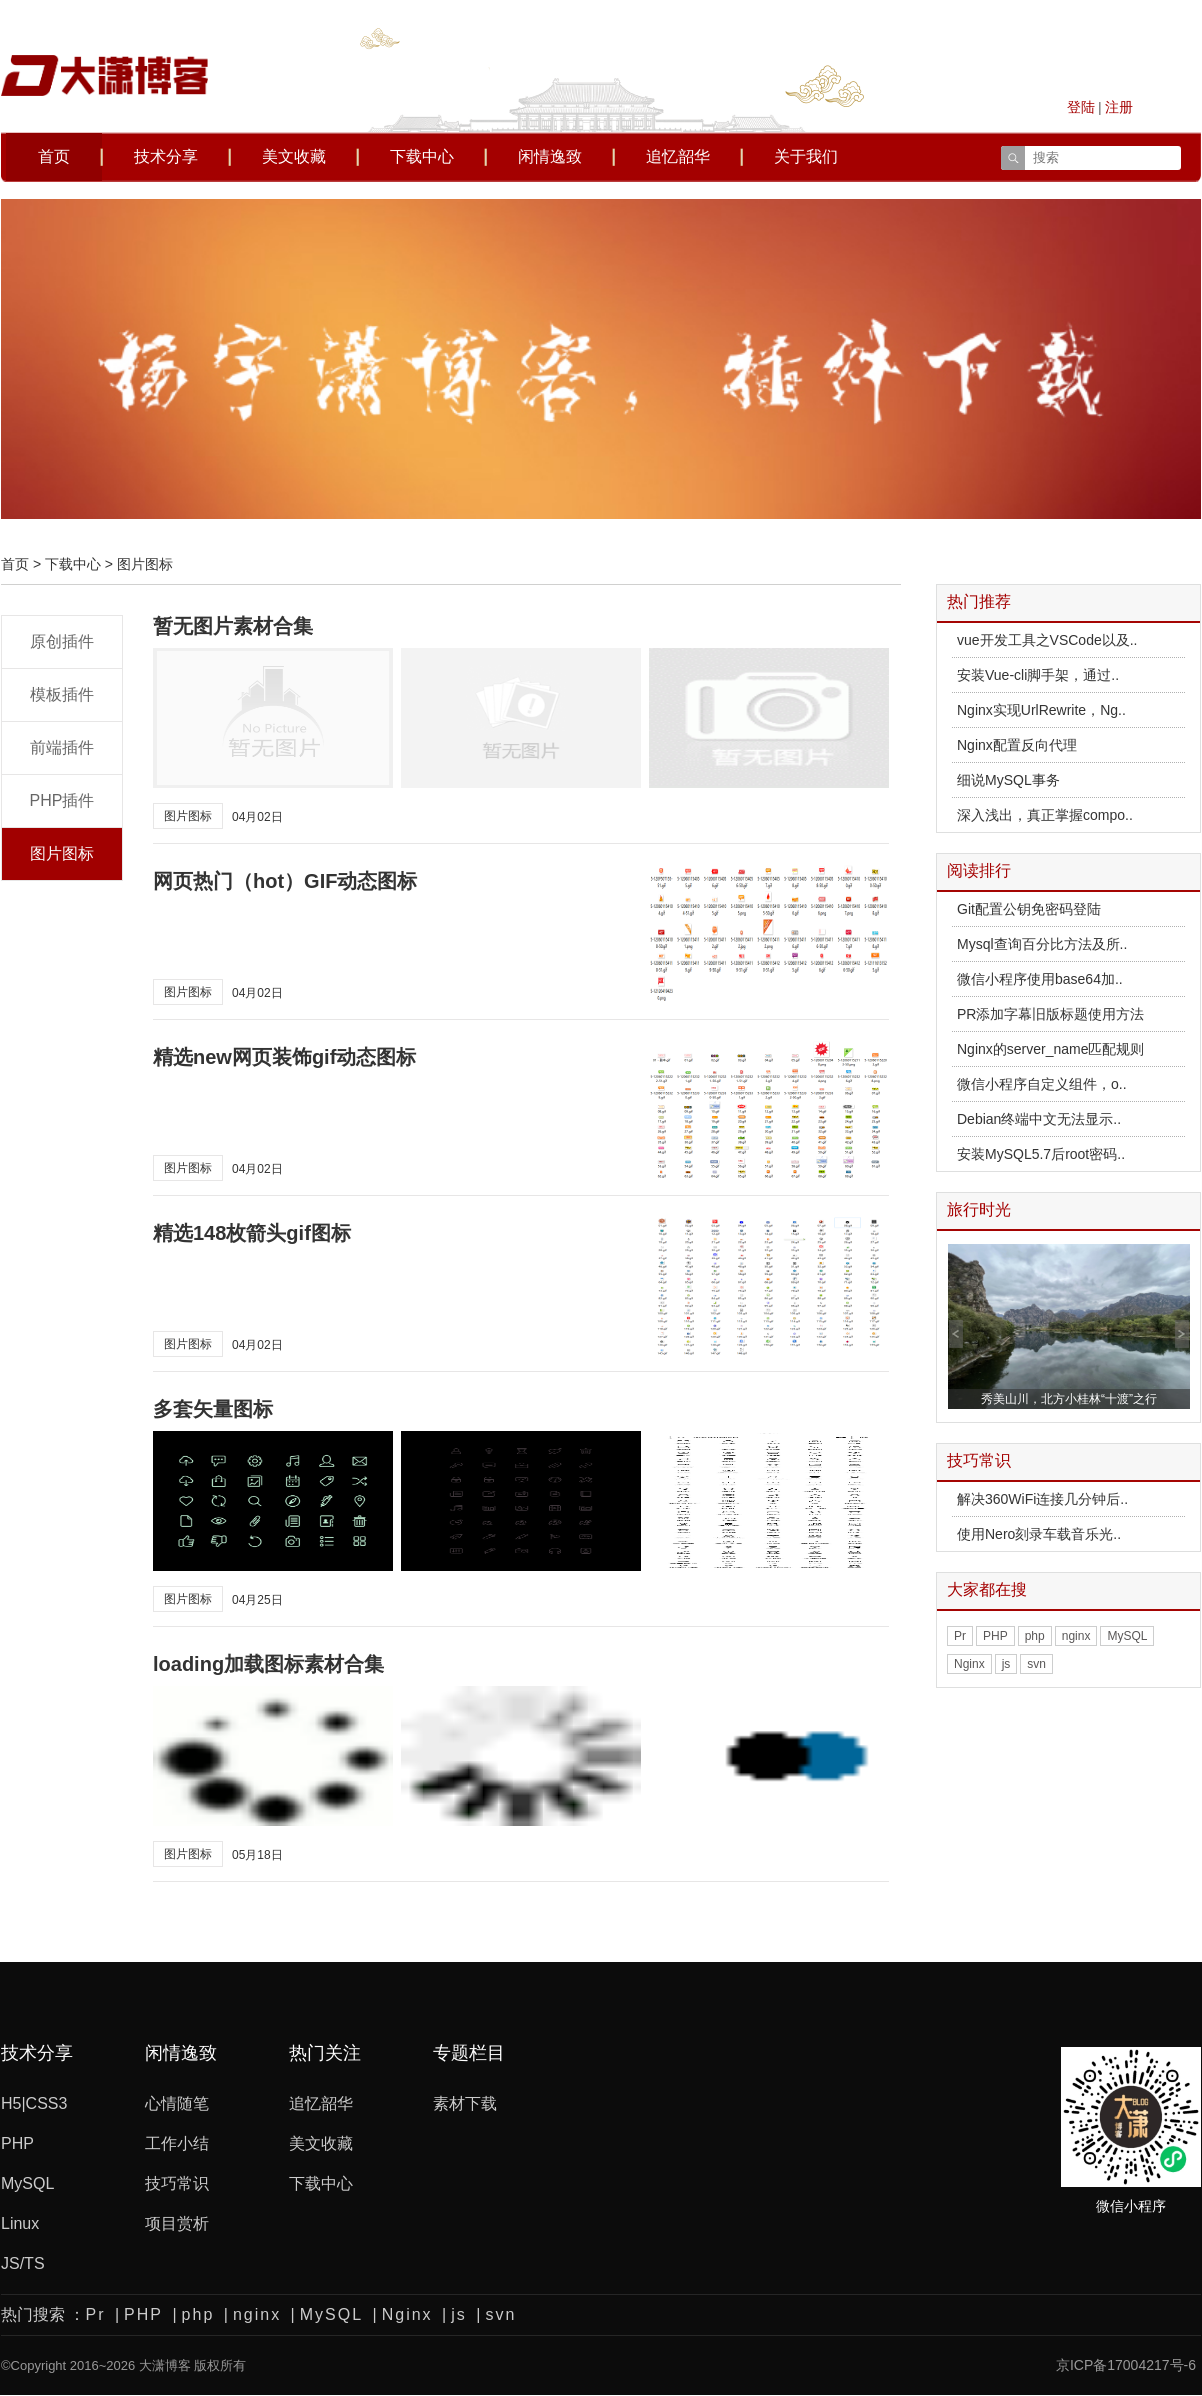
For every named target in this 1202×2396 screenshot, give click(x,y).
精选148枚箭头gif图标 (252, 1233)
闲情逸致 (550, 156)
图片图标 (62, 853)
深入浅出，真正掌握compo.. (1045, 815)
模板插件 (62, 694)
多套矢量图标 (213, 1409)
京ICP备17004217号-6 (1126, 2346)
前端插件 (62, 747)
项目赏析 (177, 2223)
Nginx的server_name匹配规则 (1051, 1049)
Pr (960, 1636)
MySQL (1127, 1636)
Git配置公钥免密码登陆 (1029, 909)
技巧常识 (177, 2183)
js (1006, 1664)
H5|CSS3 (34, 2103)
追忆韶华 (678, 156)
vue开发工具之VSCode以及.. (1047, 640)
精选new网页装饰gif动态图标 (284, 1057)
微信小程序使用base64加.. (1040, 979)
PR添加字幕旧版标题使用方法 (1050, 1014)
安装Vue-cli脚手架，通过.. (1038, 675)
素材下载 (465, 2103)
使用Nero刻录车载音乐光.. (1039, 1534)
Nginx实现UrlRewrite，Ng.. (1041, 710)
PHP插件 (62, 800)
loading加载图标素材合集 (268, 1664)
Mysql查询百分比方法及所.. (1042, 944)
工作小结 (177, 2143)
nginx (1076, 1636)
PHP (995, 1636)
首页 (54, 156)
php (1035, 1636)
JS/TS (23, 2263)
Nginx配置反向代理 (1017, 745)
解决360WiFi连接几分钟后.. (1042, 1499)
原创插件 (62, 641)
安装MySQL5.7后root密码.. (1041, 1154)
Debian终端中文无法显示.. (1039, 1119)
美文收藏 (294, 156)
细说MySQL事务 (1008, 780)
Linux (20, 2223)
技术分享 (166, 156)
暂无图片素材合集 (233, 626)
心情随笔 (177, 2103)
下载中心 (422, 156)
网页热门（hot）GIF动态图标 (285, 881)
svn (1036, 1664)
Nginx (969, 1664)
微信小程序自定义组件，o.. (1042, 1084)
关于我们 (806, 156)
